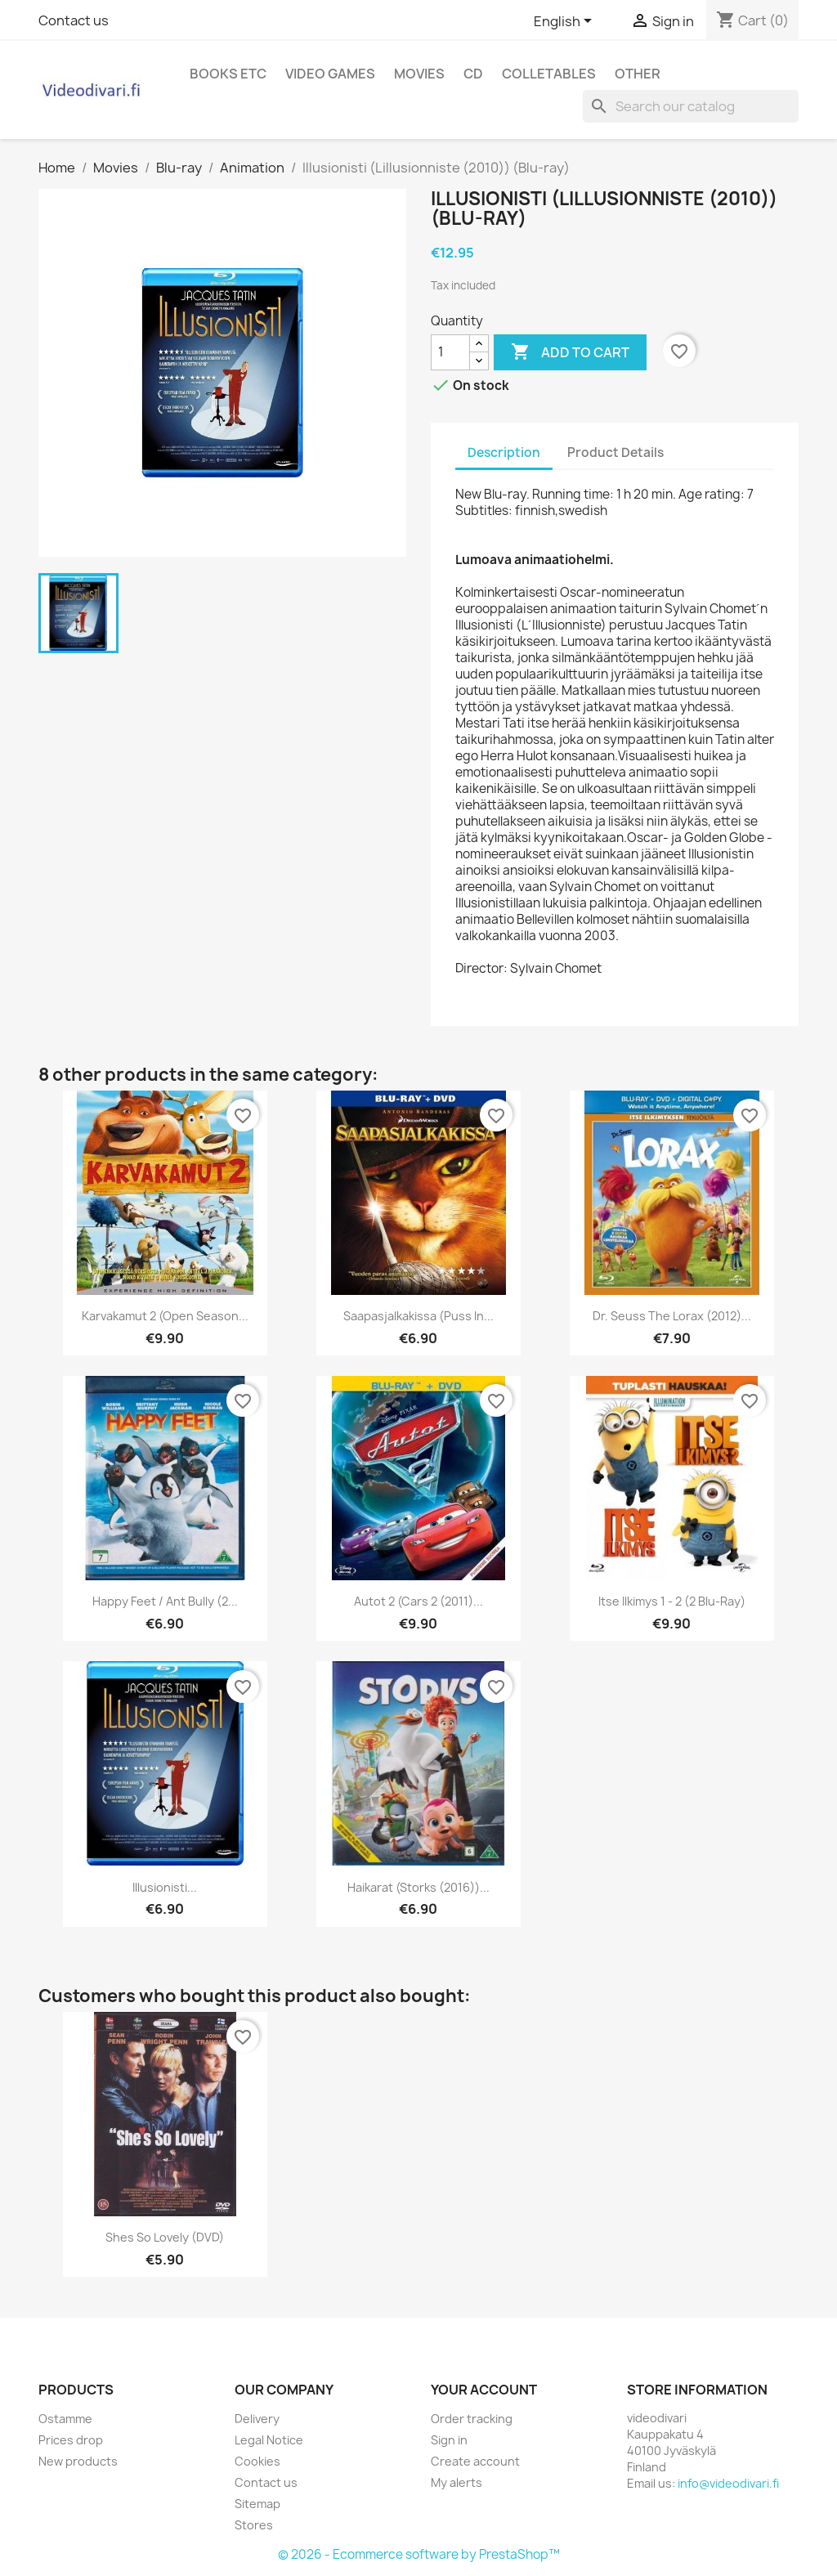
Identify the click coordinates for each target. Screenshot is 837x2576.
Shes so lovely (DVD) (164, 2237)
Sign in (449, 2440)
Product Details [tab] (615, 452)
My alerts (456, 2482)
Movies (419, 74)
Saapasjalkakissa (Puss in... (418, 1316)
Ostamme (65, 2418)
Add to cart (570, 352)
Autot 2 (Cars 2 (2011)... (418, 1601)
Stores (254, 2525)
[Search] (691, 106)
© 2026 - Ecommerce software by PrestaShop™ (419, 2554)
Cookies (257, 2461)
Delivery (257, 2418)
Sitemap (257, 2503)
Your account (484, 2390)
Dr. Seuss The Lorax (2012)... (672, 1316)
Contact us (73, 20)
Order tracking (471, 2418)
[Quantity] (450, 352)
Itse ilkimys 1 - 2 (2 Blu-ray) (671, 1601)
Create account (475, 2461)
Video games (330, 74)
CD (473, 74)
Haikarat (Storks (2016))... (418, 1887)
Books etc (228, 74)
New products (78, 2461)
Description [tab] (504, 452)
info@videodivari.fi (728, 2483)
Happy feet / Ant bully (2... (165, 1601)
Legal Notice (269, 2440)
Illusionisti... (164, 1887)
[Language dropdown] (566, 22)
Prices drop (70, 2440)
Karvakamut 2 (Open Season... (165, 1316)
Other (637, 74)
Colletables (549, 74)
